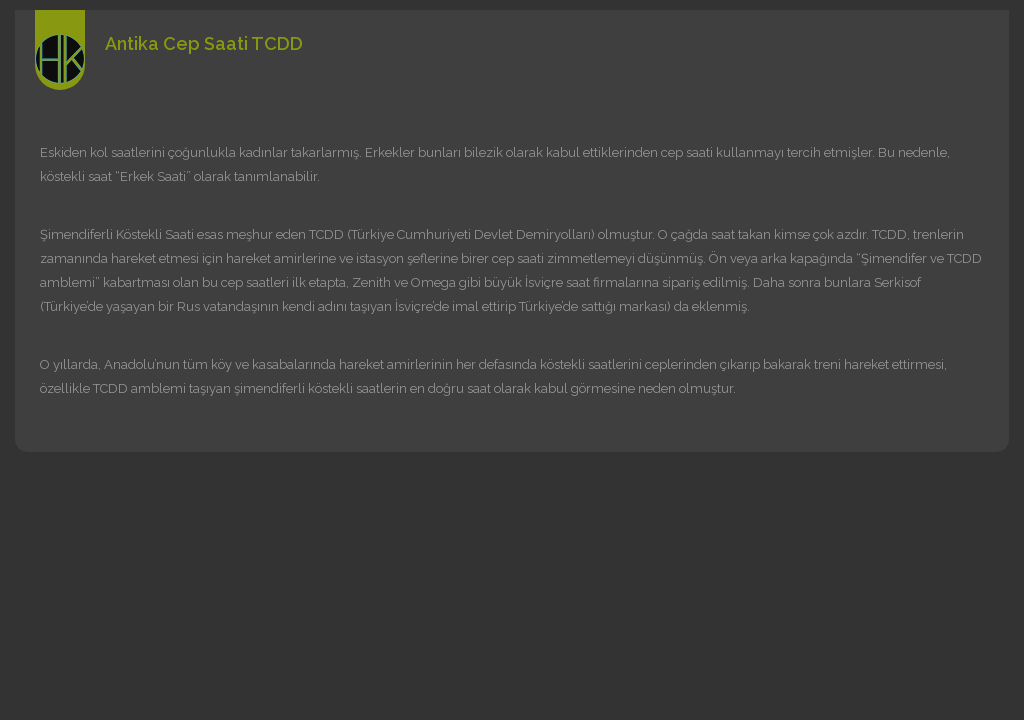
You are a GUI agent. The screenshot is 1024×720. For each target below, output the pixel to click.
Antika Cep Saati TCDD (204, 43)
